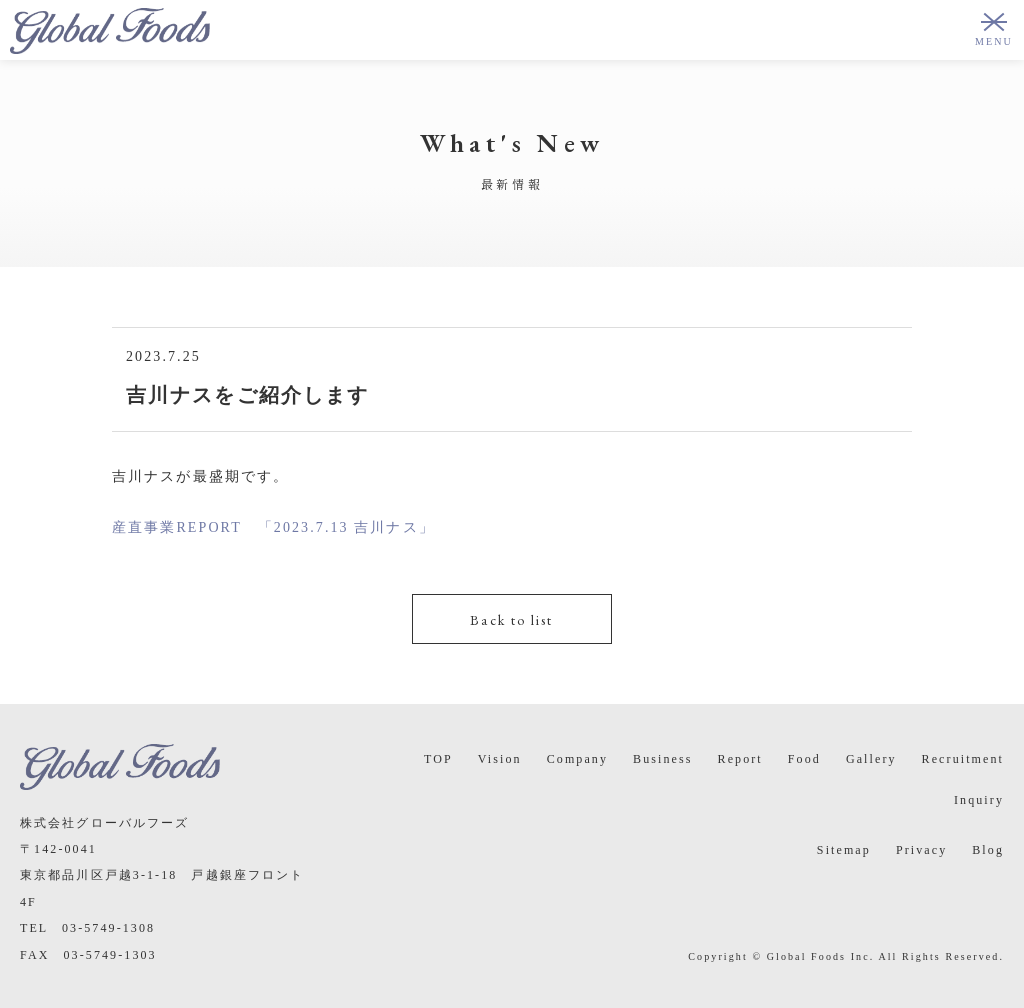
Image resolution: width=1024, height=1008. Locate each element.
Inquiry (979, 800)
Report (740, 759)
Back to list (511, 620)
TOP (438, 759)
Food (804, 759)
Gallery (871, 759)
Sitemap (844, 850)
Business (662, 759)
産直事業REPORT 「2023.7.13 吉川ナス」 (273, 527)
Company (577, 759)
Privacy (921, 850)
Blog (988, 850)
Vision (500, 759)
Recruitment (963, 759)
